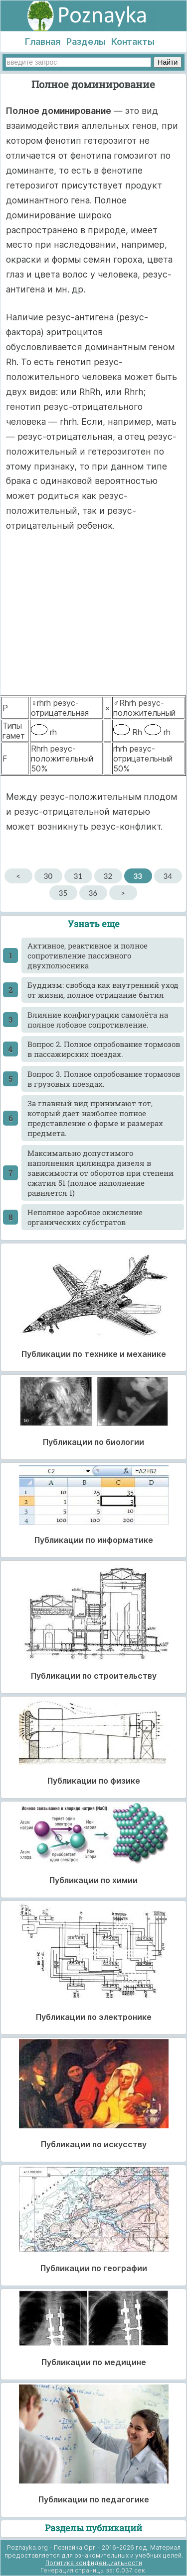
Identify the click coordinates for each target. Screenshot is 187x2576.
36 (93, 892)
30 (48, 875)
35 (63, 892)
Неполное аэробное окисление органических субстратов (85, 1217)
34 (168, 875)
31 (78, 875)
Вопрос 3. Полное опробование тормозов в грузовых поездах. (103, 1079)
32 (108, 875)
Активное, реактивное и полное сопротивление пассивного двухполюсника (87, 955)
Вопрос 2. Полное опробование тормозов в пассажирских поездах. (103, 1049)
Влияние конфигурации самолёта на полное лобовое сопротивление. (97, 1020)
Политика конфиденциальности (93, 2563)
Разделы (86, 41)
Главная (42, 41)
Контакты (133, 41)
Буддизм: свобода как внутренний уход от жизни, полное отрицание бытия (103, 990)
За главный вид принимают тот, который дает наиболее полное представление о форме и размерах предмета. (95, 1118)
